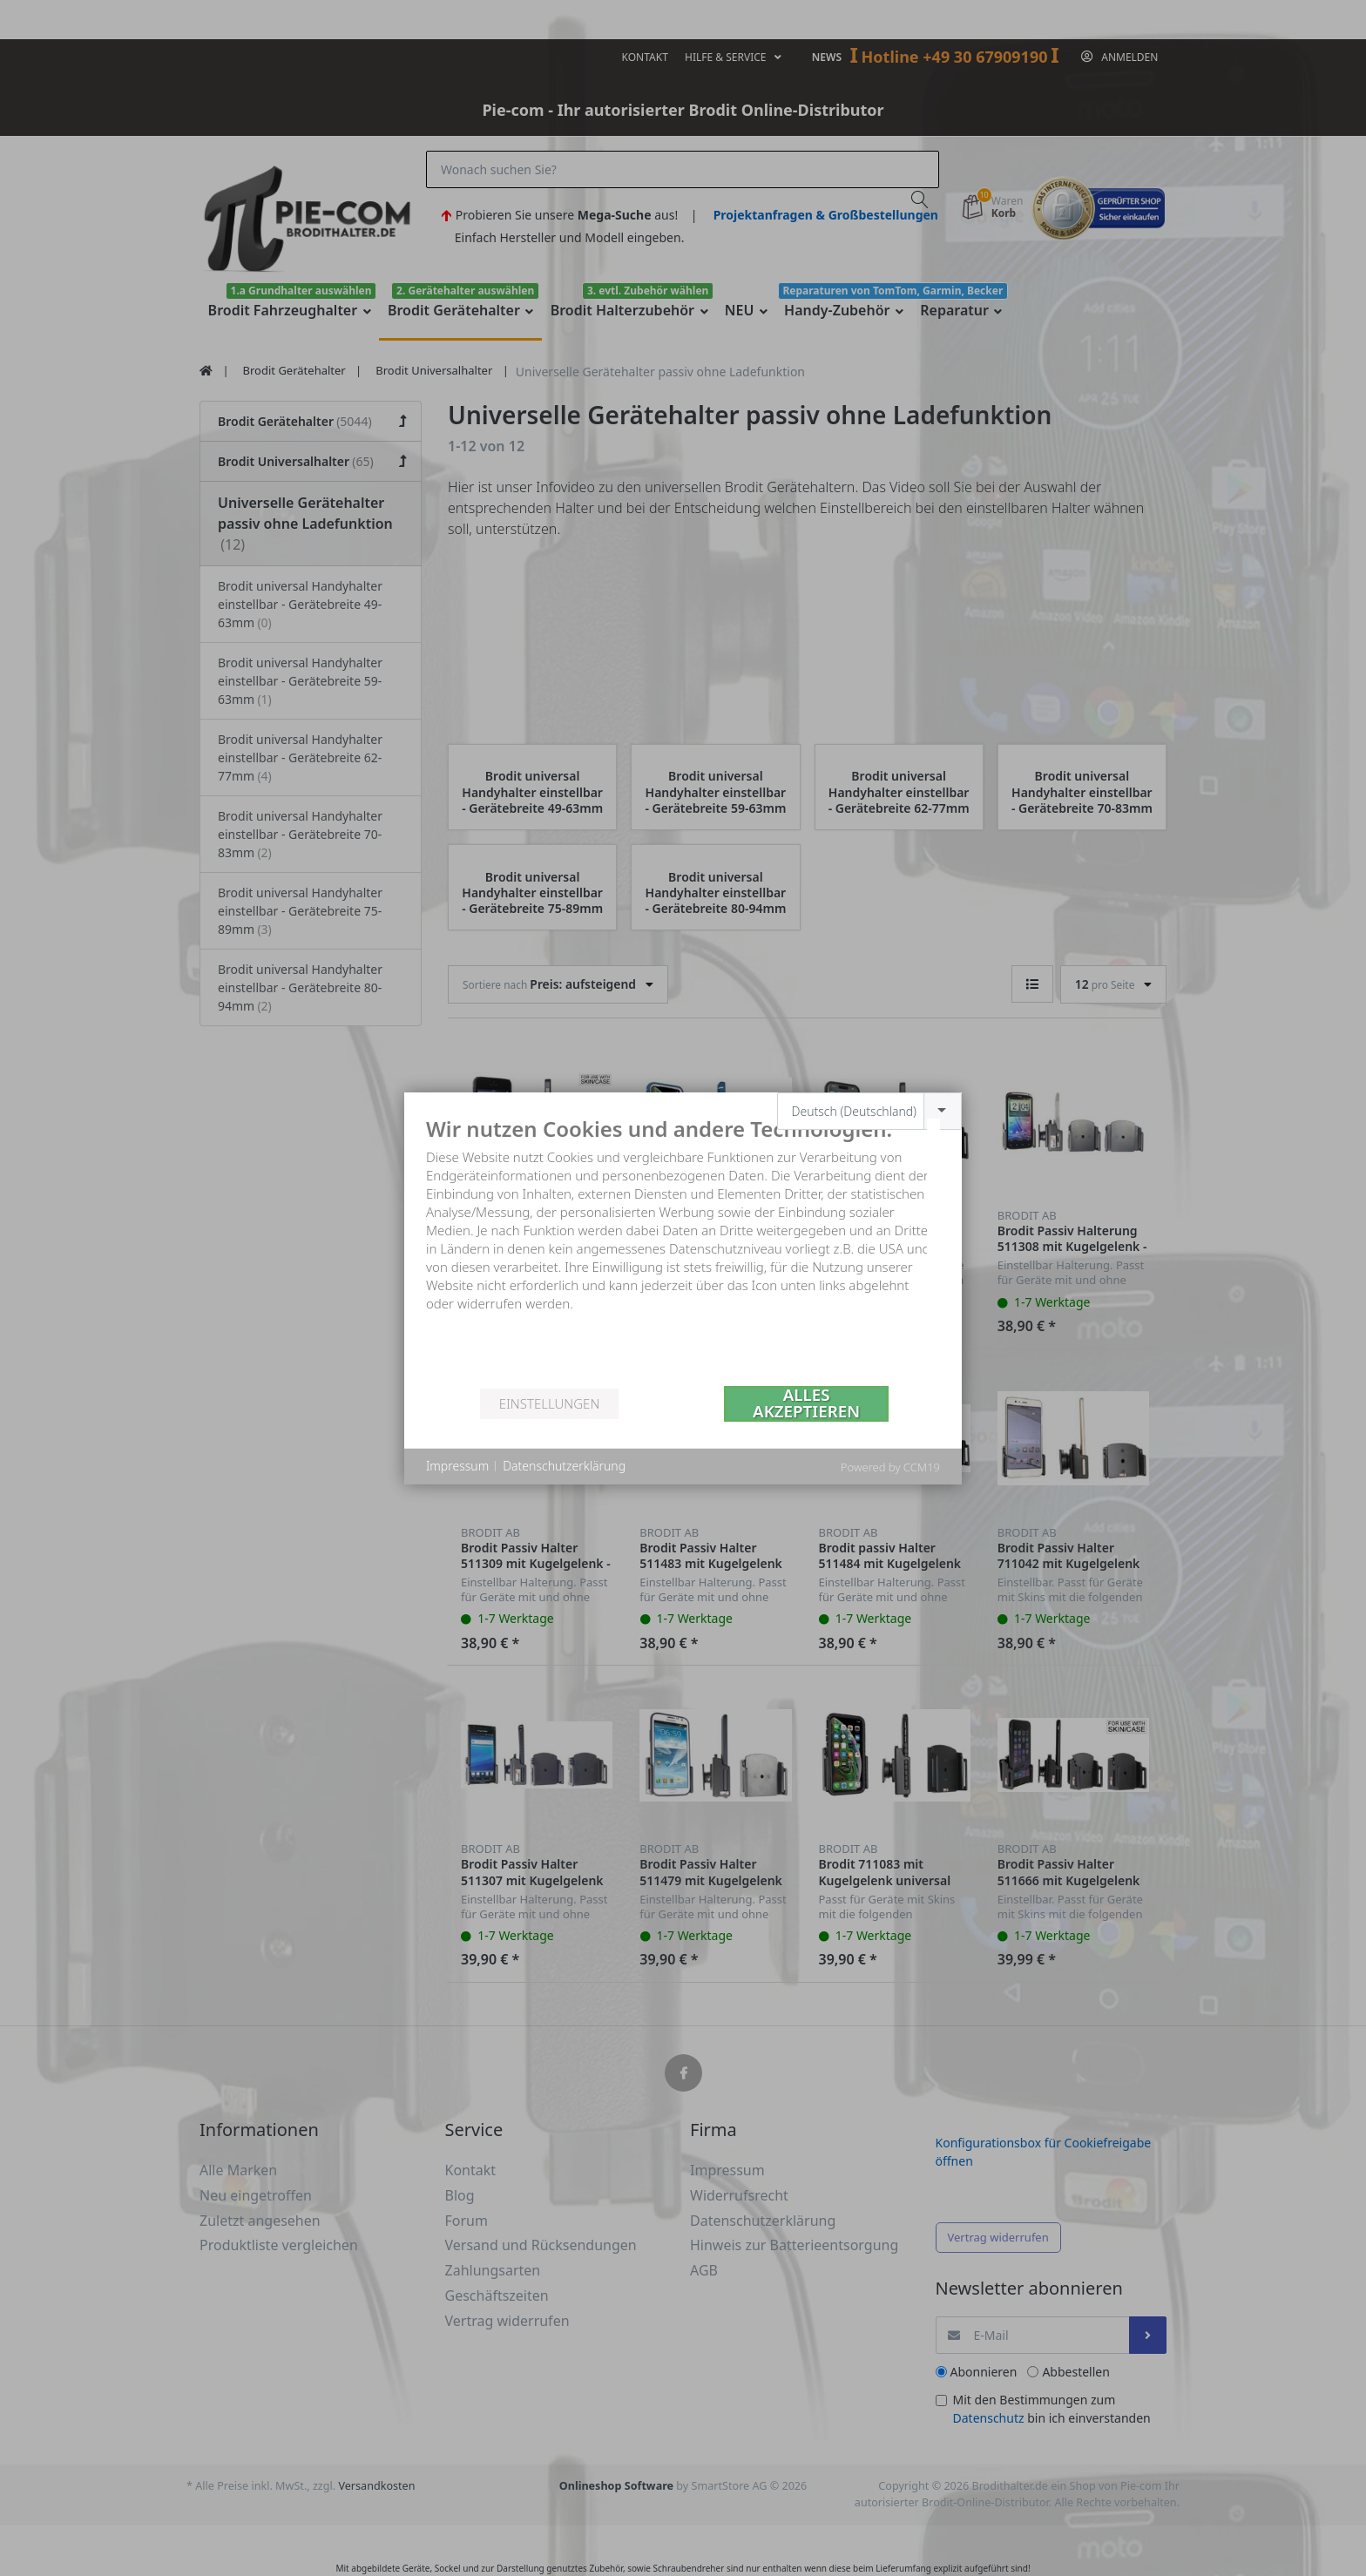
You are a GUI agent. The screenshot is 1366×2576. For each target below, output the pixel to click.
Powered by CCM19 (890, 1467)
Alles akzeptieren (806, 1404)
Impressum (457, 1465)
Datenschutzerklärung (564, 1465)
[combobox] (870, 1111)
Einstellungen (549, 1403)
